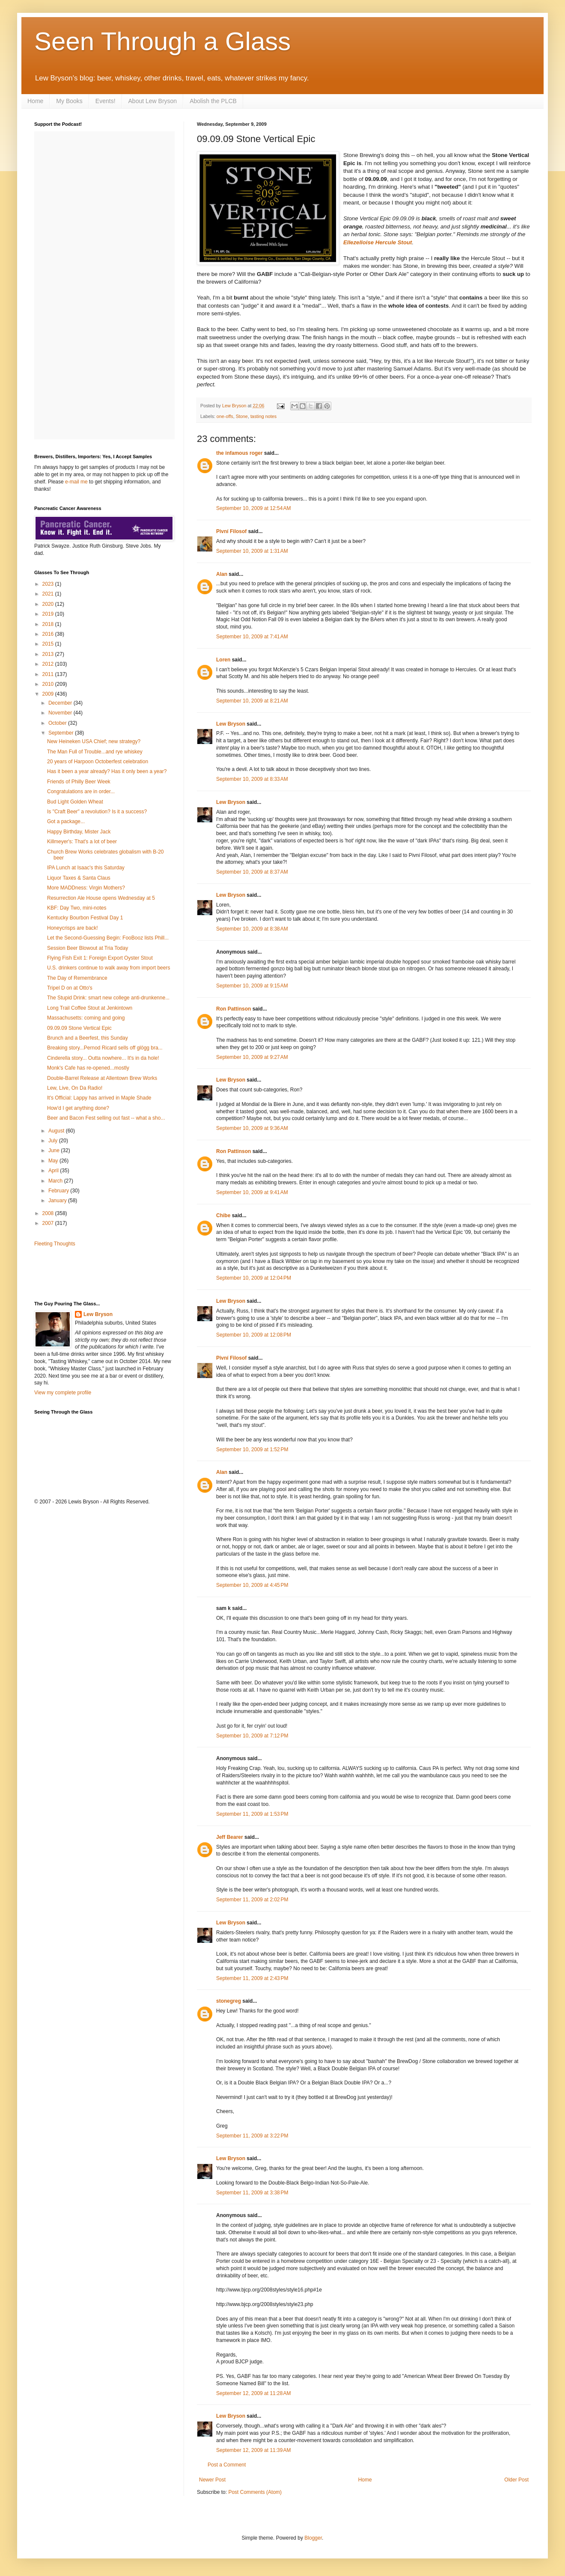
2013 (48, 654)
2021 (48, 594)
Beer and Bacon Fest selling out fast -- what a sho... (106, 1118)
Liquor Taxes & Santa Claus (78, 878)
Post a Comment (227, 2465)
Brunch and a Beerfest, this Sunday (87, 1038)
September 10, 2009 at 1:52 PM (252, 1450)
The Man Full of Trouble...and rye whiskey (95, 752)
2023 (48, 584)
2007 (48, 1223)
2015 (48, 644)
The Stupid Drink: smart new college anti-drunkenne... (108, 998)
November (61, 713)
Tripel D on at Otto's (69, 988)
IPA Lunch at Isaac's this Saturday (86, 868)
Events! (105, 101)
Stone (242, 416)
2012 (48, 664)
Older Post (516, 2480)
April (54, 1171)
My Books (69, 101)
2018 (48, 624)
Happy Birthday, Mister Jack (79, 832)
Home (35, 101)
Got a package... (66, 821)
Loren (223, 660)
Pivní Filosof (231, 531)
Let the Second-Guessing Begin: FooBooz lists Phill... (108, 938)
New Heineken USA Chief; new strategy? (93, 741)
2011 (48, 674)
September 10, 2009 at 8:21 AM (252, 701)
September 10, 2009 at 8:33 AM (252, 779)
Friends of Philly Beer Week (78, 782)
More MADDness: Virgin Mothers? (86, 888)
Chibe (223, 1215)
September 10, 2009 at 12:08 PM (253, 1335)
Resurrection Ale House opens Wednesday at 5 (101, 898)
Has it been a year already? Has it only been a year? (107, 771)
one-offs (225, 416)
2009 (48, 694)
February (59, 1191)
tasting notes (263, 416)
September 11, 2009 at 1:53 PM (252, 1814)
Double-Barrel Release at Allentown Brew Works (102, 1078)
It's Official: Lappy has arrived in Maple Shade (99, 1098)
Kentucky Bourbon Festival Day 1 (85, 918)
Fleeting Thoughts (54, 1244)
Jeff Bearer (229, 1837)
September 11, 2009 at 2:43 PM (252, 1978)
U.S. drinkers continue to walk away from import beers (108, 968)
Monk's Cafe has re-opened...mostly (88, 1068)
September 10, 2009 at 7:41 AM (252, 637)
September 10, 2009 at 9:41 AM (252, 1192)
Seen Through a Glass (162, 41)
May (53, 1161)
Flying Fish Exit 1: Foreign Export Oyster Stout (100, 958)
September (61, 733)
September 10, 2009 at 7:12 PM (252, 1736)
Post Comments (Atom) (255, 2492)
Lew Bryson (230, 724)
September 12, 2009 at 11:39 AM (253, 2450)
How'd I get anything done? (78, 1108)
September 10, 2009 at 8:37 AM (252, 872)
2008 (48, 1213)
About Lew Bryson (152, 101)
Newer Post (212, 2480)
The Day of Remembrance (77, 978)
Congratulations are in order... (81, 791)
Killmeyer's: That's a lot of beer (82, 842)
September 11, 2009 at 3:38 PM (252, 2193)
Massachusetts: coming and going (86, 1018)
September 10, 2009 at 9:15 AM (252, 986)
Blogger (313, 2538)
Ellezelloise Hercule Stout (377, 242)
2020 (48, 604)
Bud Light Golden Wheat (75, 802)
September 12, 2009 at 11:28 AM (253, 2393)
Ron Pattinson (233, 1009)
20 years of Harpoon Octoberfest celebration (97, 762)
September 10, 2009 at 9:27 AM (252, 1057)
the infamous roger (239, 453)
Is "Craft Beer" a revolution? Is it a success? (97, 812)
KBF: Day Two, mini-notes (77, 908)
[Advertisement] (84, 1273)
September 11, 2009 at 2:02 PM (252, 1900)
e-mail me (76, 482)
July (53, 1141)
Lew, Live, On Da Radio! (74, 1088)
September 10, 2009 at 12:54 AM (253, 508)
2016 (48, 634)
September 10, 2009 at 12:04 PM (253, 1278)
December (61, 703)
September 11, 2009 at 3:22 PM (252, 2136)
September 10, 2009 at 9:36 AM (252, 1128)
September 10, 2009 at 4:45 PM (252, 1585)
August (57, 1131)
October (58, 723)
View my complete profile (62, 1393)
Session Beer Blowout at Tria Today (87, 948)
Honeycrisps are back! (72, 928)
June (54, 1150)
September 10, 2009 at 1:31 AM (252, 551)
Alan (221, 574)
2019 (48, 614)
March (56, 1181)
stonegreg (228, 2001)
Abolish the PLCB (213, 101)
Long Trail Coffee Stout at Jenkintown (89, 1008)
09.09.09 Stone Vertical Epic (79, 1028)
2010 (48, 684)
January (58, 1201)
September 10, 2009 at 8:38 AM (252, 929)
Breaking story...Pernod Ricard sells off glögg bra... (105, 1048)
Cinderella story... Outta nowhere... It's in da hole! (103, 1058)
